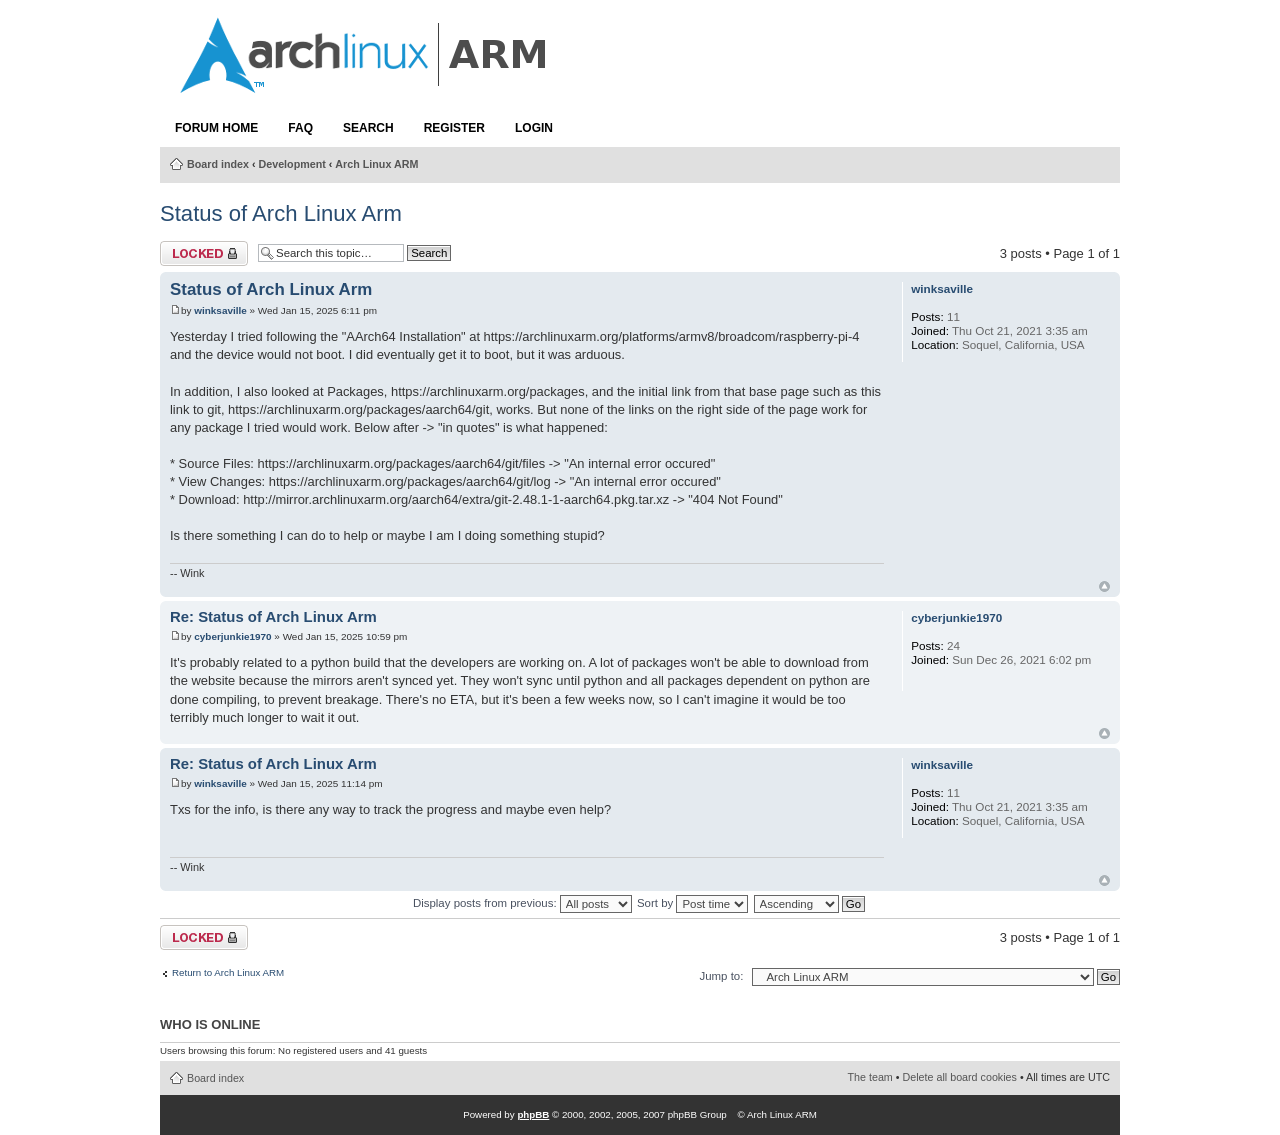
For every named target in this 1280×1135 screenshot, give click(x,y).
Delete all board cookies (960, 1077)
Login (534, 128)
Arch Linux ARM (376, 164)
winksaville (220, 310)
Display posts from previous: (522, 903)
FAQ (300, 128)
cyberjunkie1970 (232, 636)
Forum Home (216, 128)
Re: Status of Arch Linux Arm (273, 617)
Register (454, 128)
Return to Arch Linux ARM (228, 973)
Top (1104, 586)
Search (368, 128)
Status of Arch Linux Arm (281, 213)
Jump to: (721, 976)
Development (292, 164)
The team (870, 1077)
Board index (218, 164)
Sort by (692, 903)
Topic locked (204, 253)
